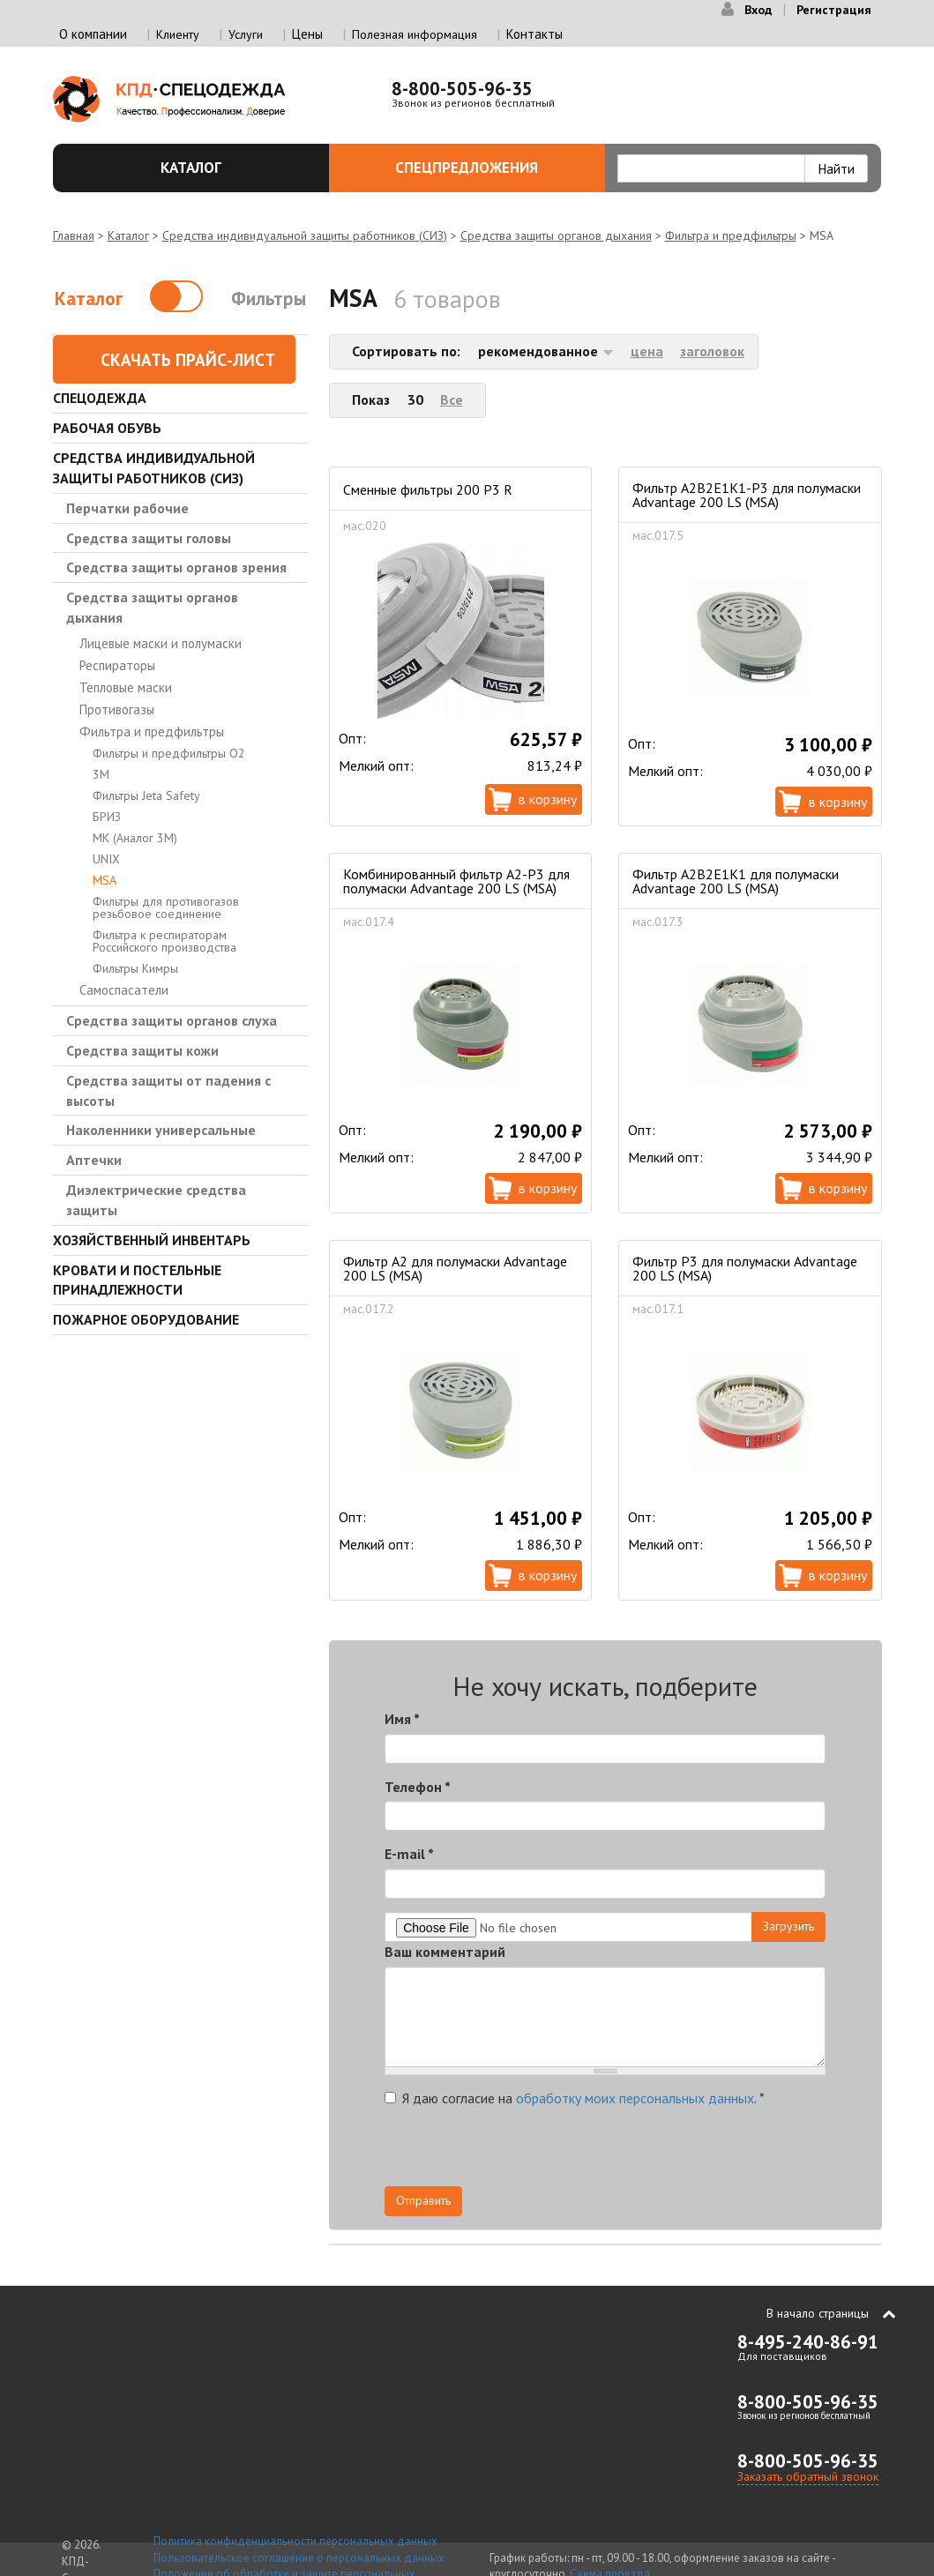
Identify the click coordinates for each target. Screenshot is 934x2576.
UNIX (106, 859)
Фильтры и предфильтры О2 (169, 753)
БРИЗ (107, 817)
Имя (402, 1719)
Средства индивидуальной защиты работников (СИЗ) (304, 235)
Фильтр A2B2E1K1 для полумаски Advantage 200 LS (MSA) (735, 881)
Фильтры (268, 298)
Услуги (245, 34)
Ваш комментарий (445, 1951)
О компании (93, 34)
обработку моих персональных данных (635, 2098)
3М (101, 774)
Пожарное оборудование (146, 1319)
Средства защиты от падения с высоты (168, 1090)
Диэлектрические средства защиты (156, 1200)
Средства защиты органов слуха (171, 1020)
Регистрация (833, 10)
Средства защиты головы (148, 538)
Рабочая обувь (107, 428)
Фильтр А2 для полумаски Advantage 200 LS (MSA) (455, 1268)
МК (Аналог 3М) (135, 838)
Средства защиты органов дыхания (556, 235)
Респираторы (117, 665)
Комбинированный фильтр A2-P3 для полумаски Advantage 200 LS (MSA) (456, 881)
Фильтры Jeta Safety (146, 795)
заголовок (712, 351)
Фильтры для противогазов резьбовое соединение (166, 907)
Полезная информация (414, 34)
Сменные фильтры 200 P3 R (427, 489)
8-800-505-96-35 (462, 89)
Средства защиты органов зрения (176, 567)
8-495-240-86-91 (807, 2342)
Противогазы (116, 709)
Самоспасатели (123, 990)
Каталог (235, 167)
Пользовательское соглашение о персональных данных (299, 2557)
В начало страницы (817, 2313)
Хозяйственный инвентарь (151, 1240)
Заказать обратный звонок (807, 2476)
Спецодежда (99, 398)
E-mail (409, 1854)
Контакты (534, 34)
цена (647, 351)
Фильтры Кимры (135, 968)
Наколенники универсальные (161, 1130)
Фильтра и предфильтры (730, 235)
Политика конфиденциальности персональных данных (295, 2541)
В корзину (548, 799)
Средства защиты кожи (142, 1050)
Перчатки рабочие (127, 508)
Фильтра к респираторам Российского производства (164, 941)
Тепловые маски (125, 687)
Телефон (418, 1787)
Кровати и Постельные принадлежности (137, 1280)
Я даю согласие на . (575, 2098)
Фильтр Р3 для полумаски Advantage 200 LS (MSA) (744, 1268)
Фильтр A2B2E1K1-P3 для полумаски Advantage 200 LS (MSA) (746, 495)
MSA (104, 880)
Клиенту (177, 34)
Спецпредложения (490, 167)
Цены (307, 34)
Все (451, 399)
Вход (758, 10)
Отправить (423, 2200)
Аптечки (94, 1160)
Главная (73, 235)
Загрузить (788, 1926)
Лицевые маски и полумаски (160, 643)
